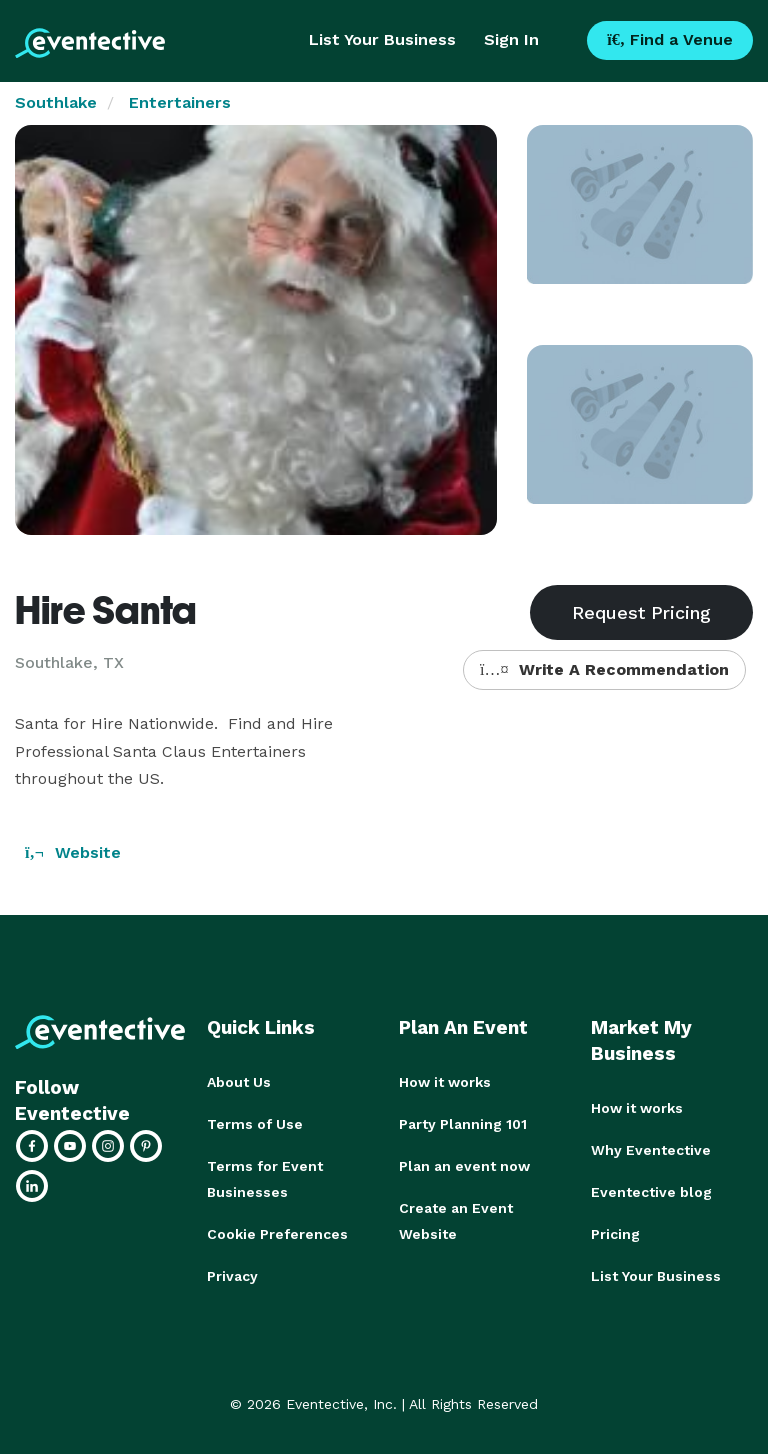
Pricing (615, 1234)
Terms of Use (255, 1124)
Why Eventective (651, 1150)
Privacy (232, 1276)
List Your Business (382, 39)
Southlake (56, 102)
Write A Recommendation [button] (604, 669)
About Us (239, 1082)
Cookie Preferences (277, 1234)
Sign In (511, 39)
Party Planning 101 (463, 1124)
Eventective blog (651, 1192)
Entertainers (180, 102)
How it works (445, 1082)
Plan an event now (464, 1166)
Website (73, 852)
